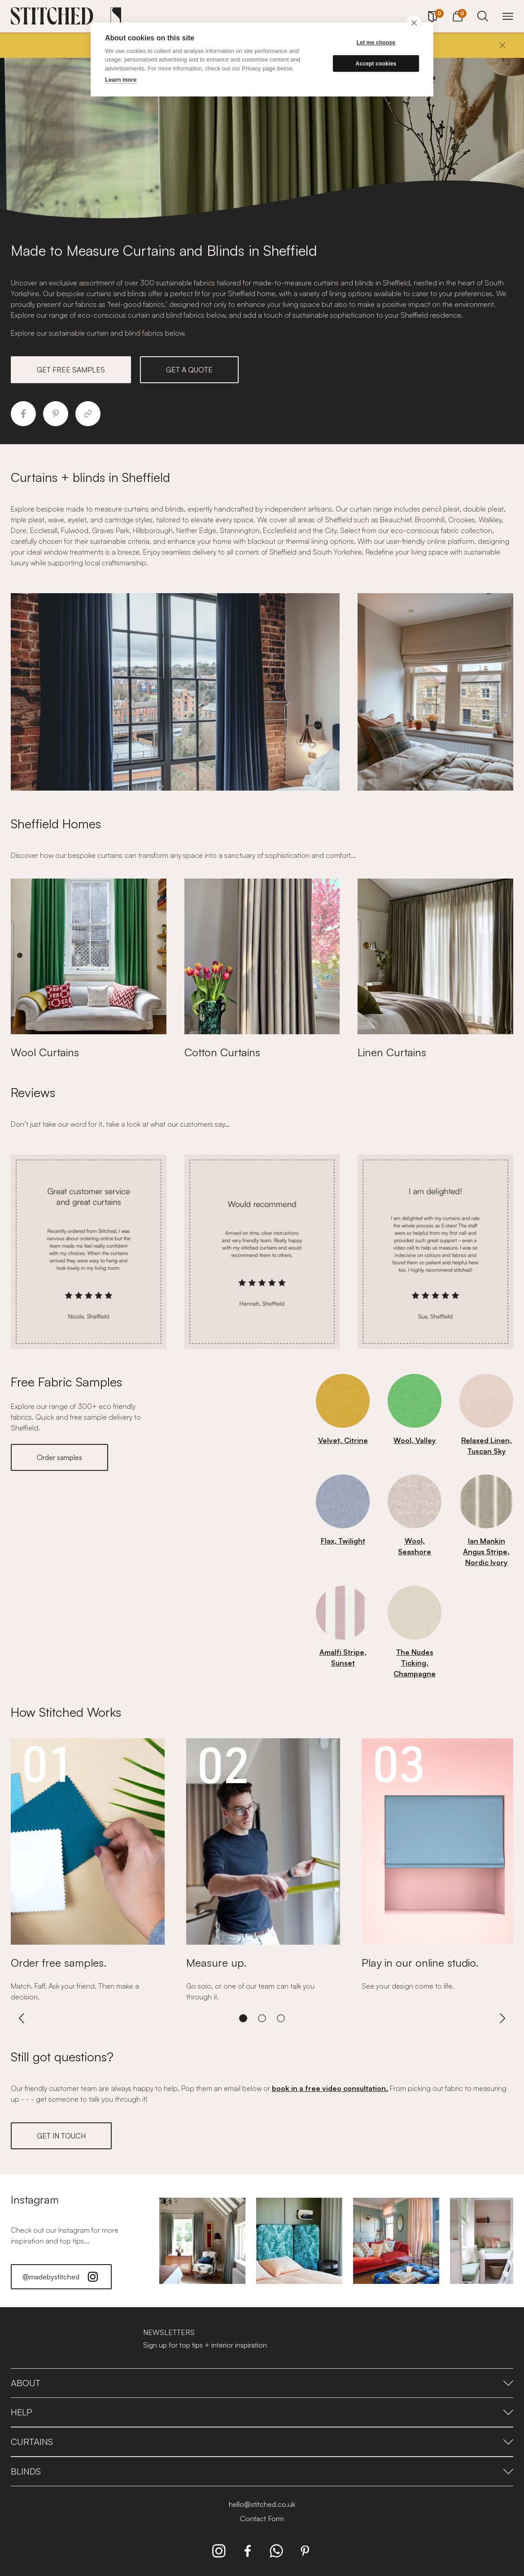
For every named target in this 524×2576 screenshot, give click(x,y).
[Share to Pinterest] (55, 413)
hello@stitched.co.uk (262, 2504)
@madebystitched (61, 2276)
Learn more (121, 79)
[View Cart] (457, 14)
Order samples (59, 1457)
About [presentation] (262, 2382)
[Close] (502, 45)
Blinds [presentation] (262, 2471)
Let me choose (376, 42)
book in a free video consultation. (330, 2088)
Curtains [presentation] (262, 2441)
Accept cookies (376, 64)
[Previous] (21, 2018)
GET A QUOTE (189, 369)
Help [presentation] (262, 2412)
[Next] (502, 2018)
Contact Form (262, 2518)
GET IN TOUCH (61, 2135)
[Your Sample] (432, 16)
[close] (413, 22)
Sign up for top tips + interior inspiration (205, 2344)
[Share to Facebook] (23, 413)
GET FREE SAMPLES (71, 369)
